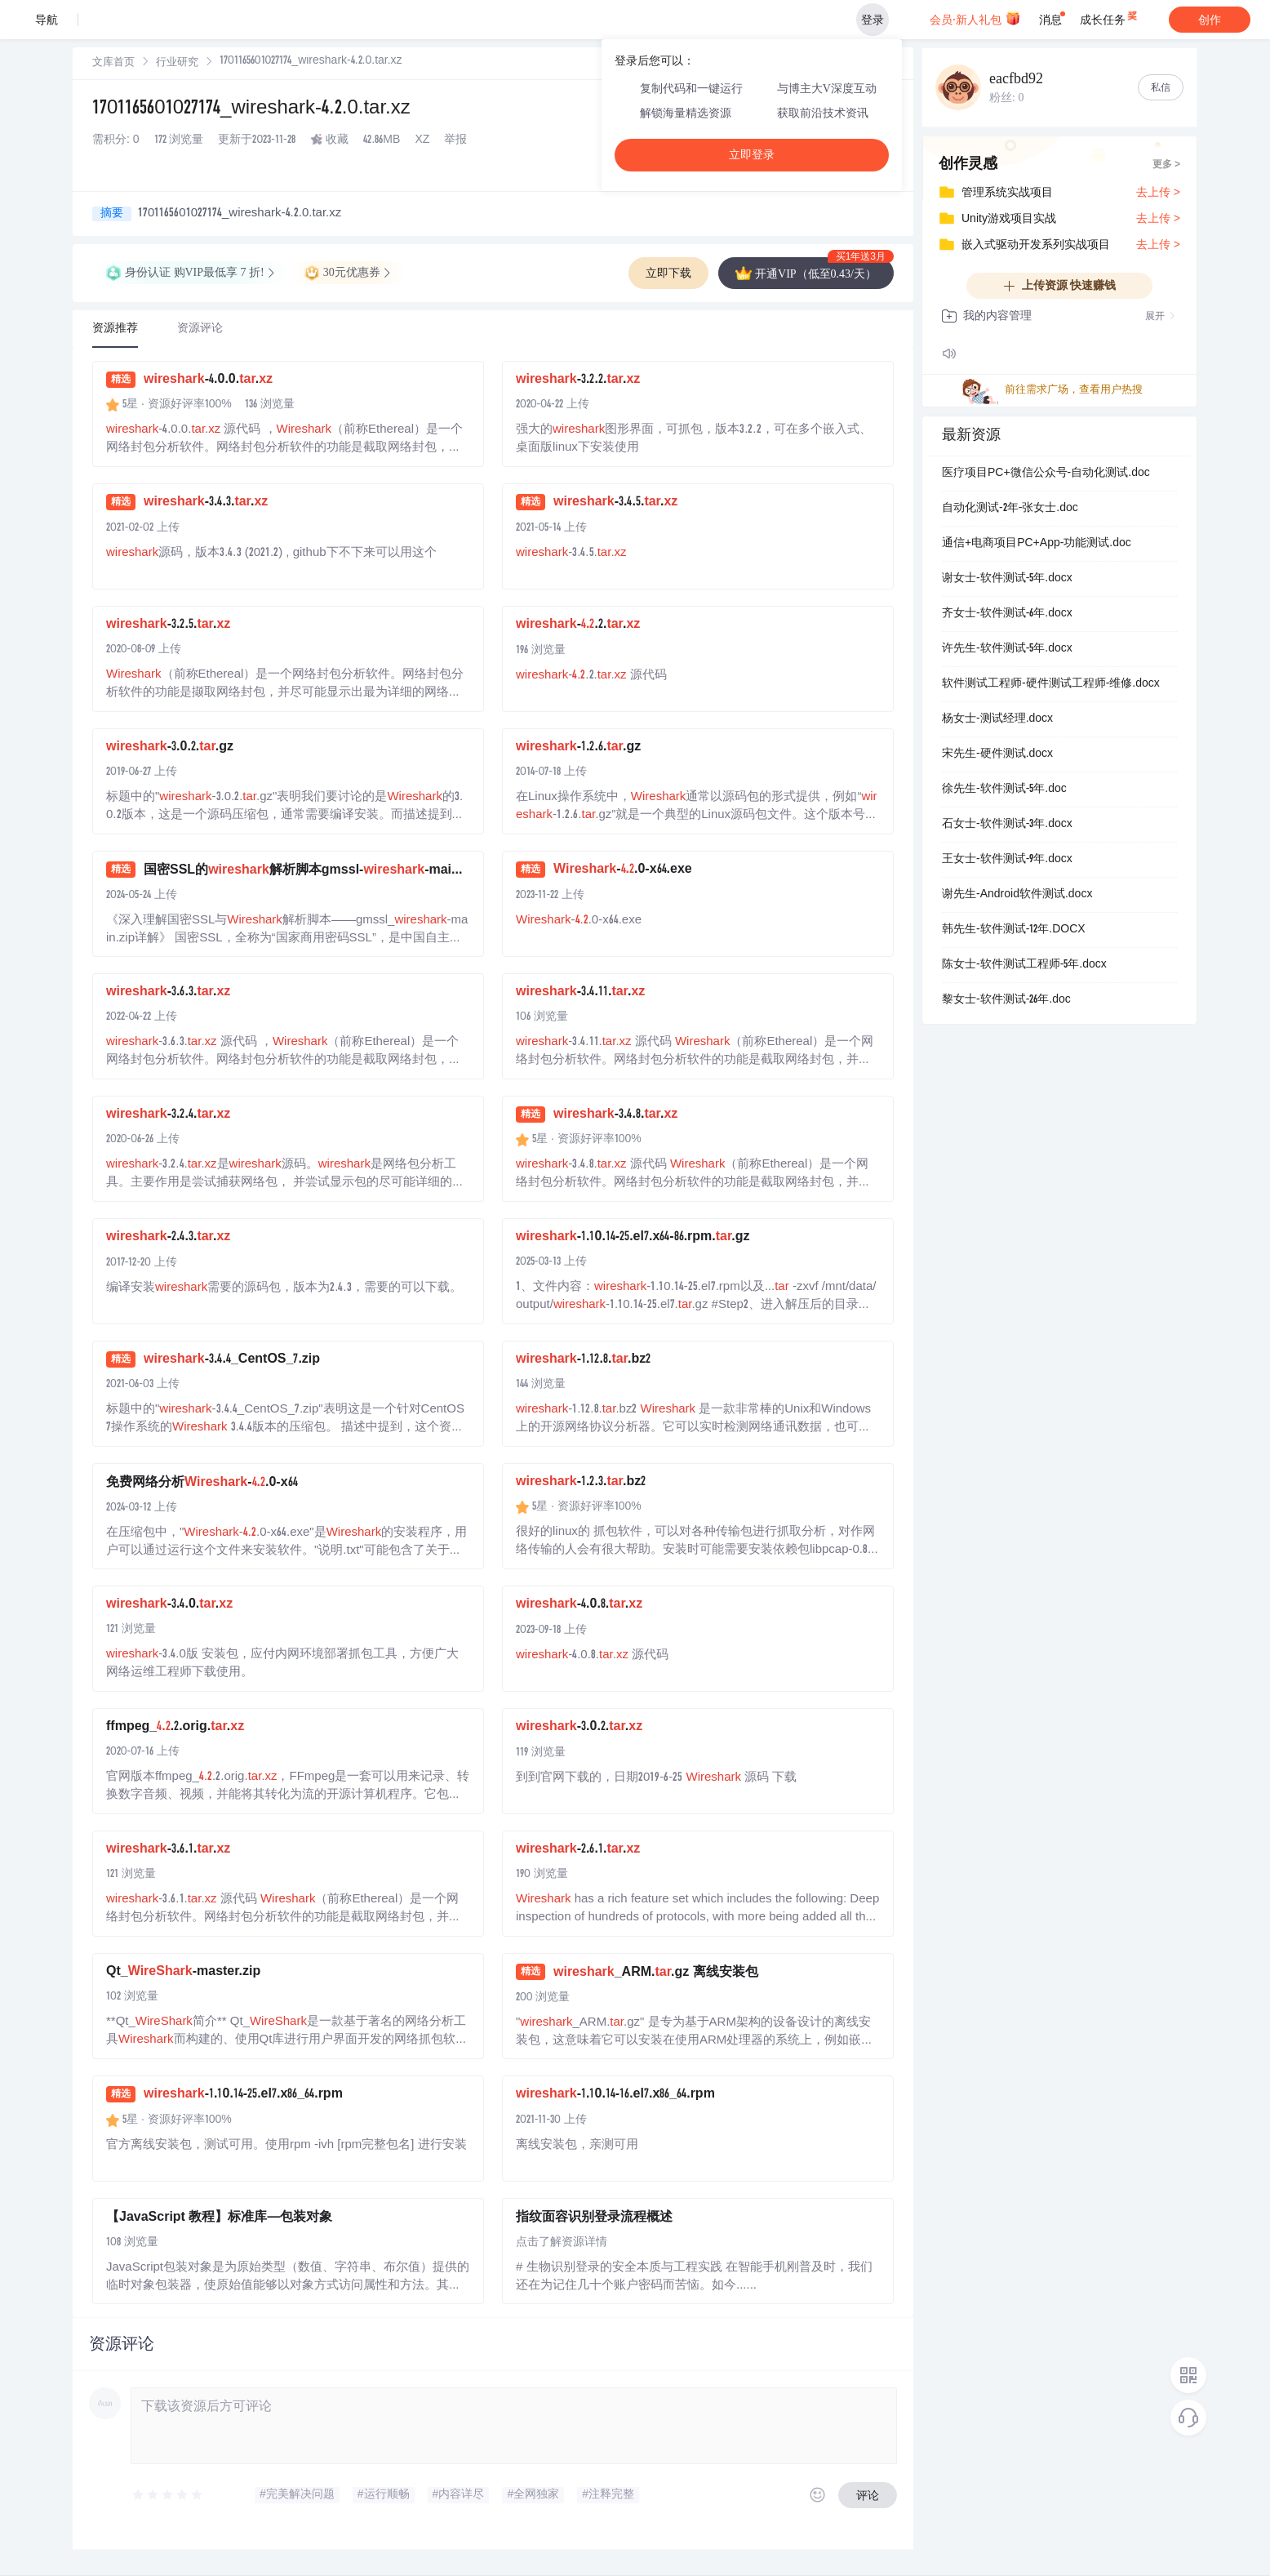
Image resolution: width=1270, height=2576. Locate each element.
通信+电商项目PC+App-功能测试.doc (1036, 543)
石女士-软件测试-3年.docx (1007, 824)
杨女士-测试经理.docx (997, 719)
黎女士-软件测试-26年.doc (1006, 1000)
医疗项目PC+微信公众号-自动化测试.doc (1046, 473)
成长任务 (1109, 16)
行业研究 (177, 63)
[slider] (168, 2495)
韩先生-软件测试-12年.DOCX (1014, 930)
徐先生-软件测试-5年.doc (1004, 789)
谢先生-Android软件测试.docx (1017, 895)
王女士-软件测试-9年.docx (1007, 859)
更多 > (1166, 165)
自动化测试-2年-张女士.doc (1010, 508)
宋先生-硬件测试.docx (997, 754)
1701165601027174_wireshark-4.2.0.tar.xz (251, 109)
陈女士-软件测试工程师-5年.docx (1024, 965)
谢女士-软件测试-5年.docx (1007, 579)
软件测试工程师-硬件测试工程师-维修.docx (1051, 684)
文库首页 (113, 63)
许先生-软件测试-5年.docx (1007, 649)
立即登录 (752, 155)
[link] (113, 63)
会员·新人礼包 (975, 18)
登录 (872, 19)
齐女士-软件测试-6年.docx (1007, 614)
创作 (1209, 19)
